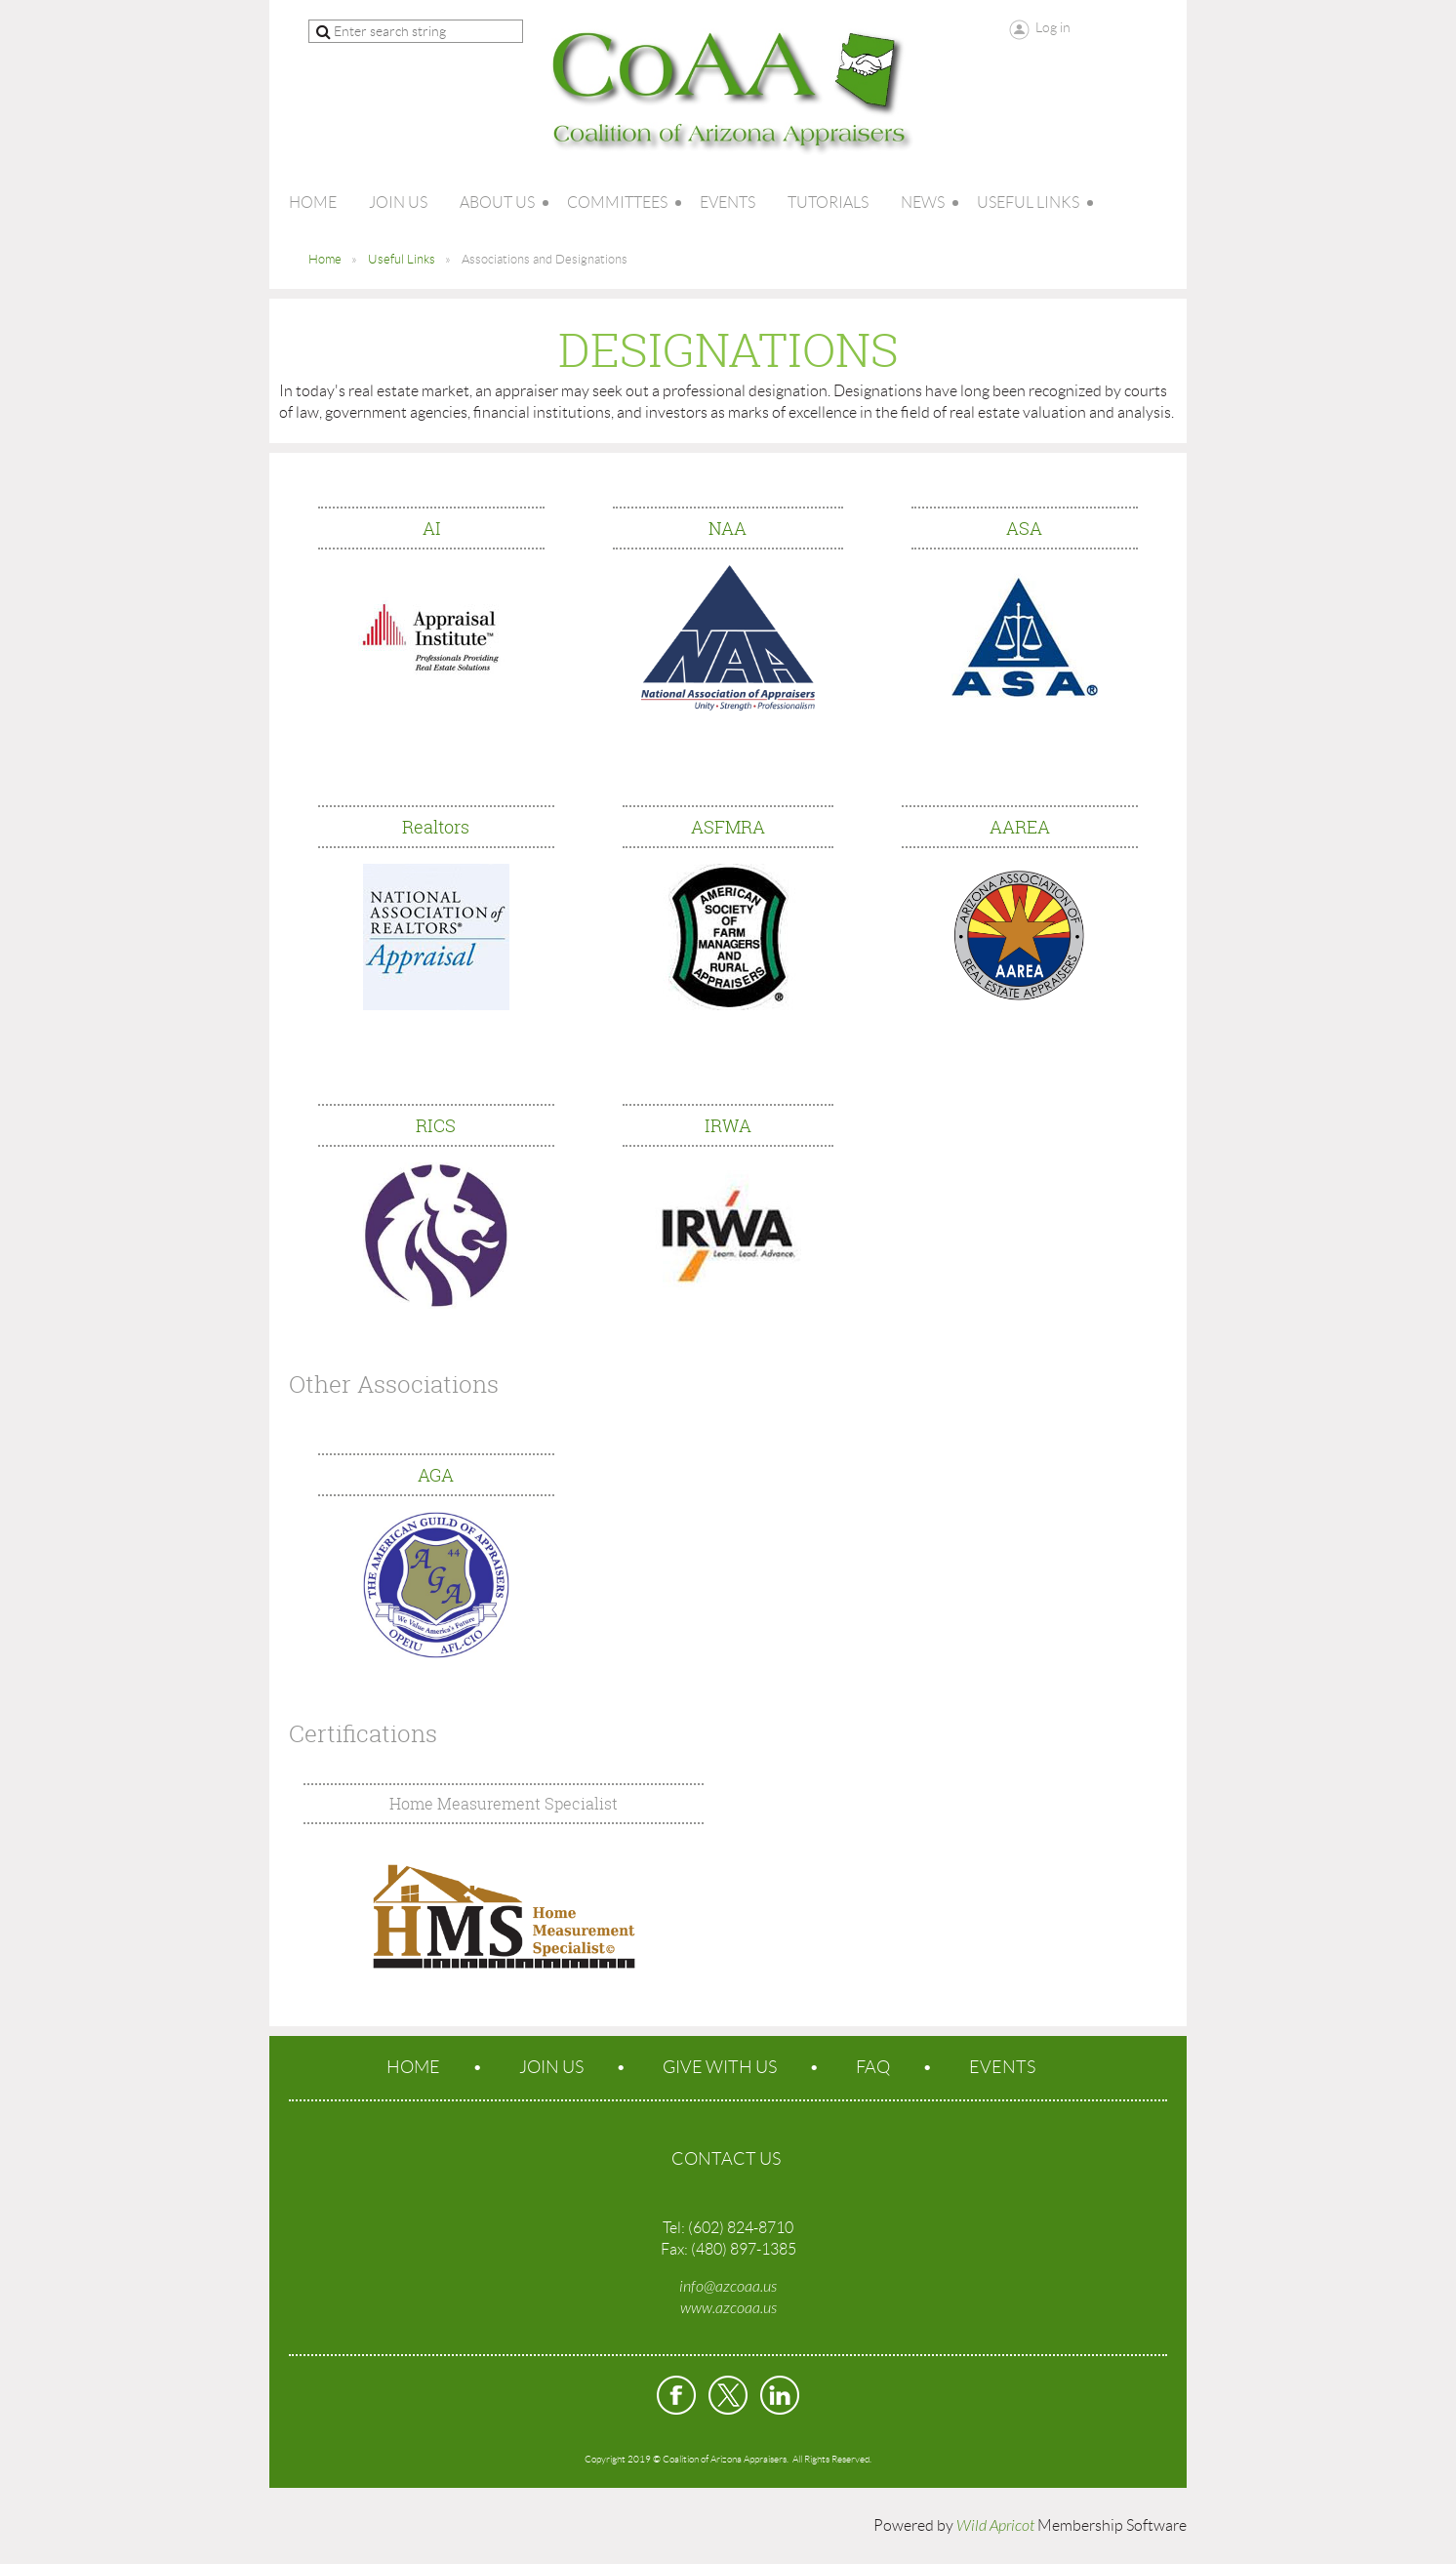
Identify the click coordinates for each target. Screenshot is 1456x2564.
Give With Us (720, 2067)
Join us (551, 2067)
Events (1002, 2067)
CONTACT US (726, 2159)
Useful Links (401, 259)
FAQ (873, 2067)
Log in (1053, 27)
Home (325, 259)
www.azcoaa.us (728, 2308)
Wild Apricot (995, 2526)
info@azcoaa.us (728, 2287)
